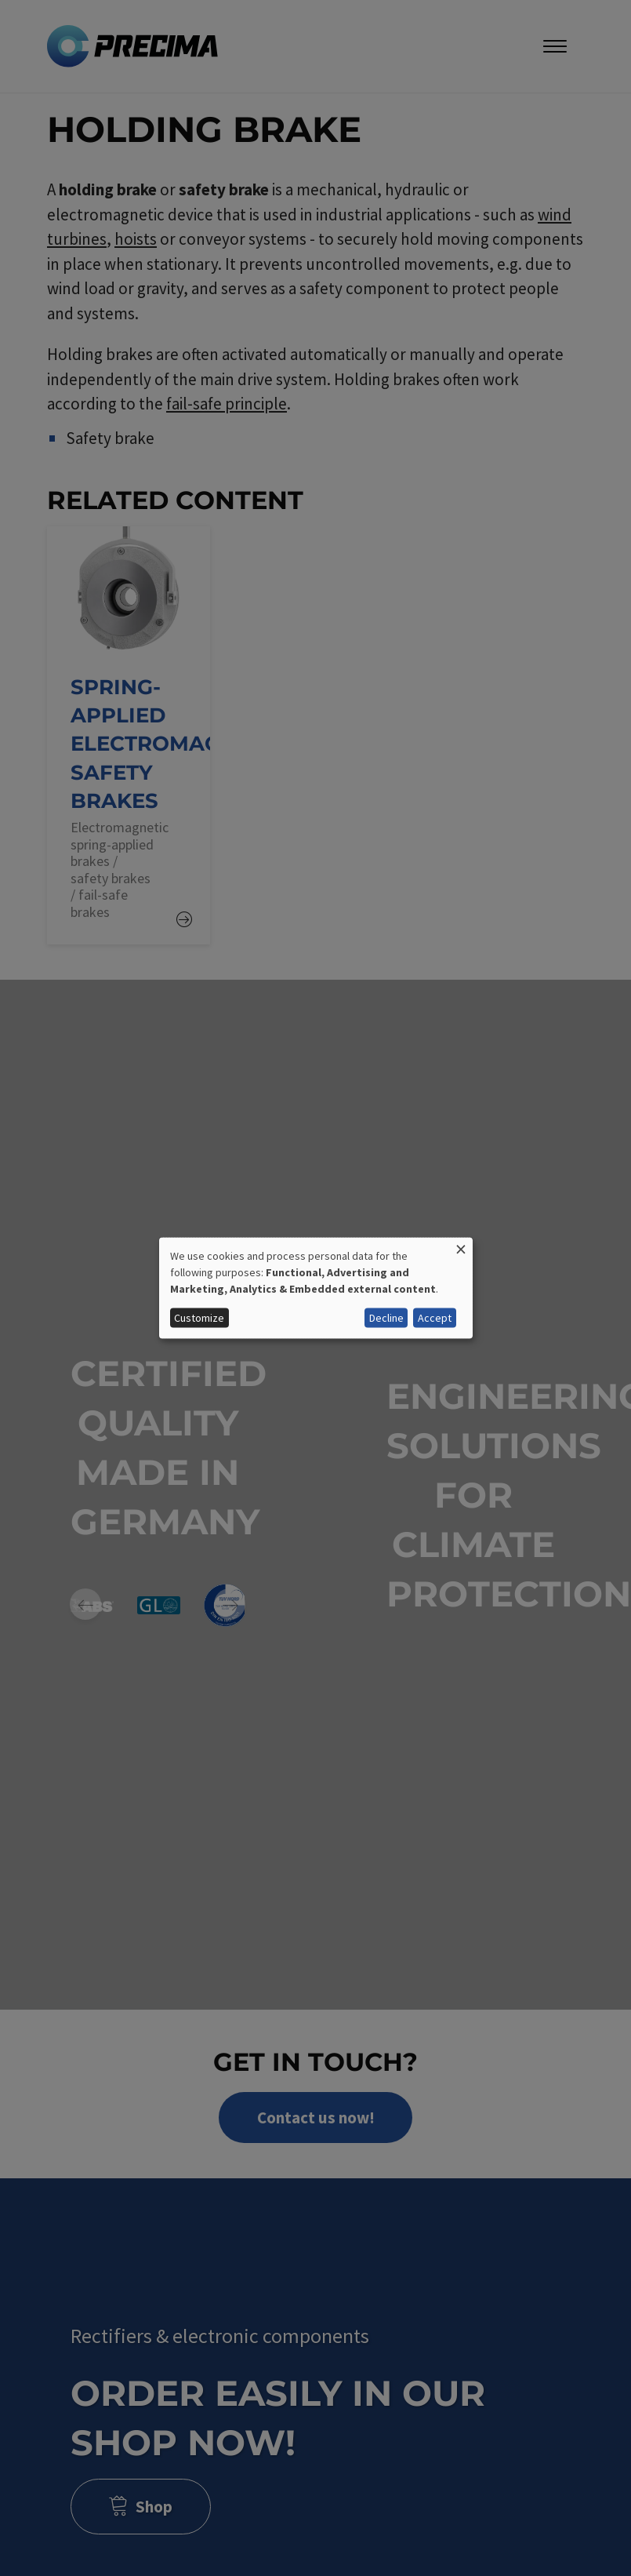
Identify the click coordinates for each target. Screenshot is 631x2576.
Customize (199, 1318)
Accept (434, 1318)
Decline (386, 1318)
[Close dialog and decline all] (461, 1247)
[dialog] (316, 1288)
